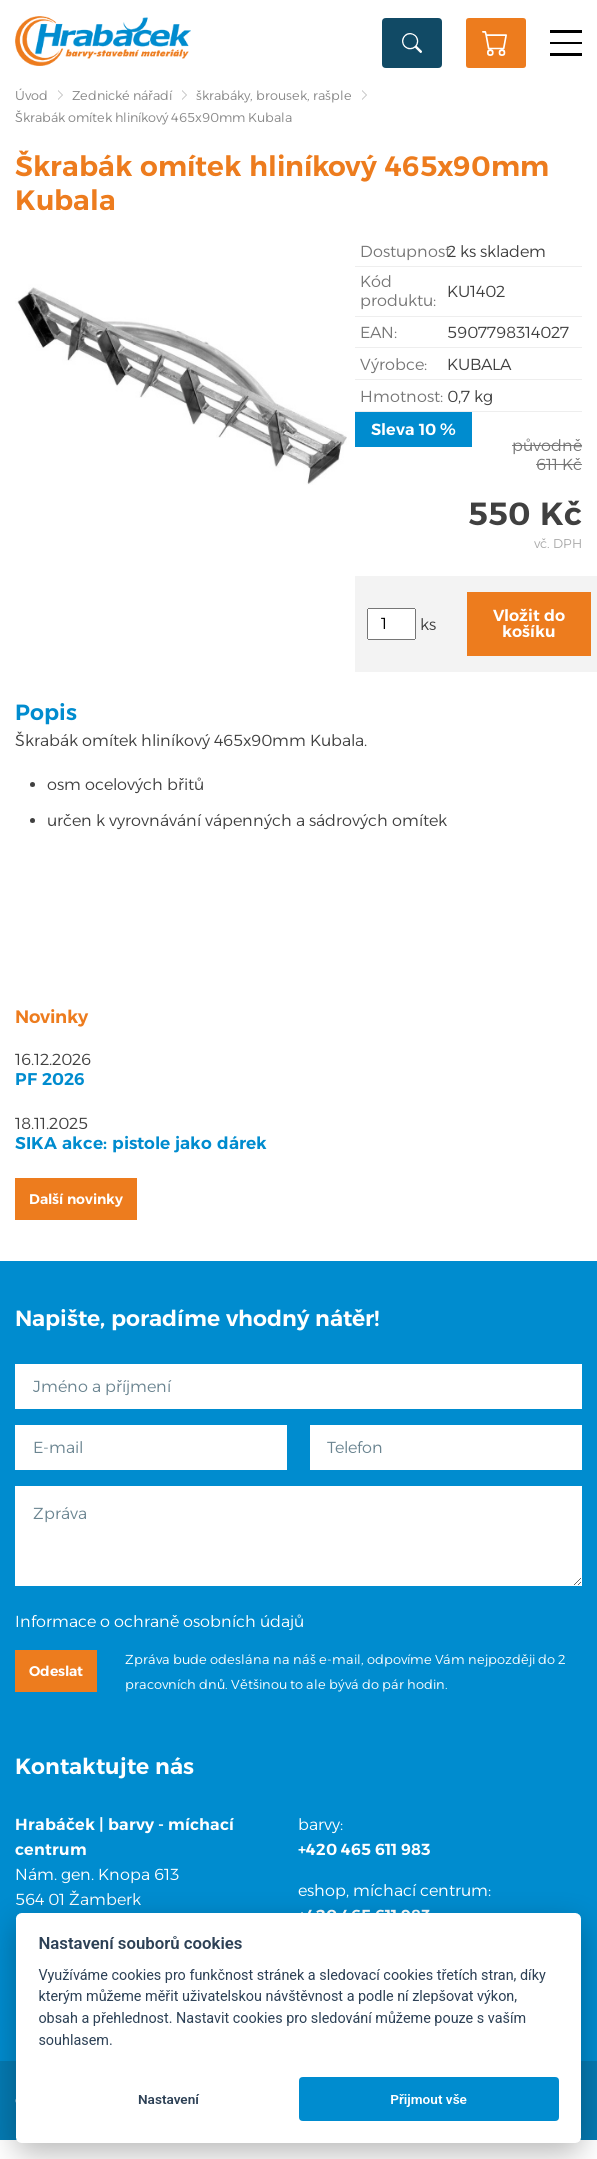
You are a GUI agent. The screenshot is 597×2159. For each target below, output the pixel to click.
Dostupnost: (403, 251)
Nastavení (168, 2099)
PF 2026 (50, 1079)
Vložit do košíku (529, 623)
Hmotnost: (401, 396)
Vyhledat (412, 43)
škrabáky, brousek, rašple (274, 95)
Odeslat (56, 1671)
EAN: (378, 332)
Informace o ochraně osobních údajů (159, 1621)
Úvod (31, 95)
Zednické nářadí (122, 95)
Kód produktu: (398, 291)
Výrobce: (393, 364)
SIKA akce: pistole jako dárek (141, 1143)
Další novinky (76, 1199)
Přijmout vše (428, 2099)
